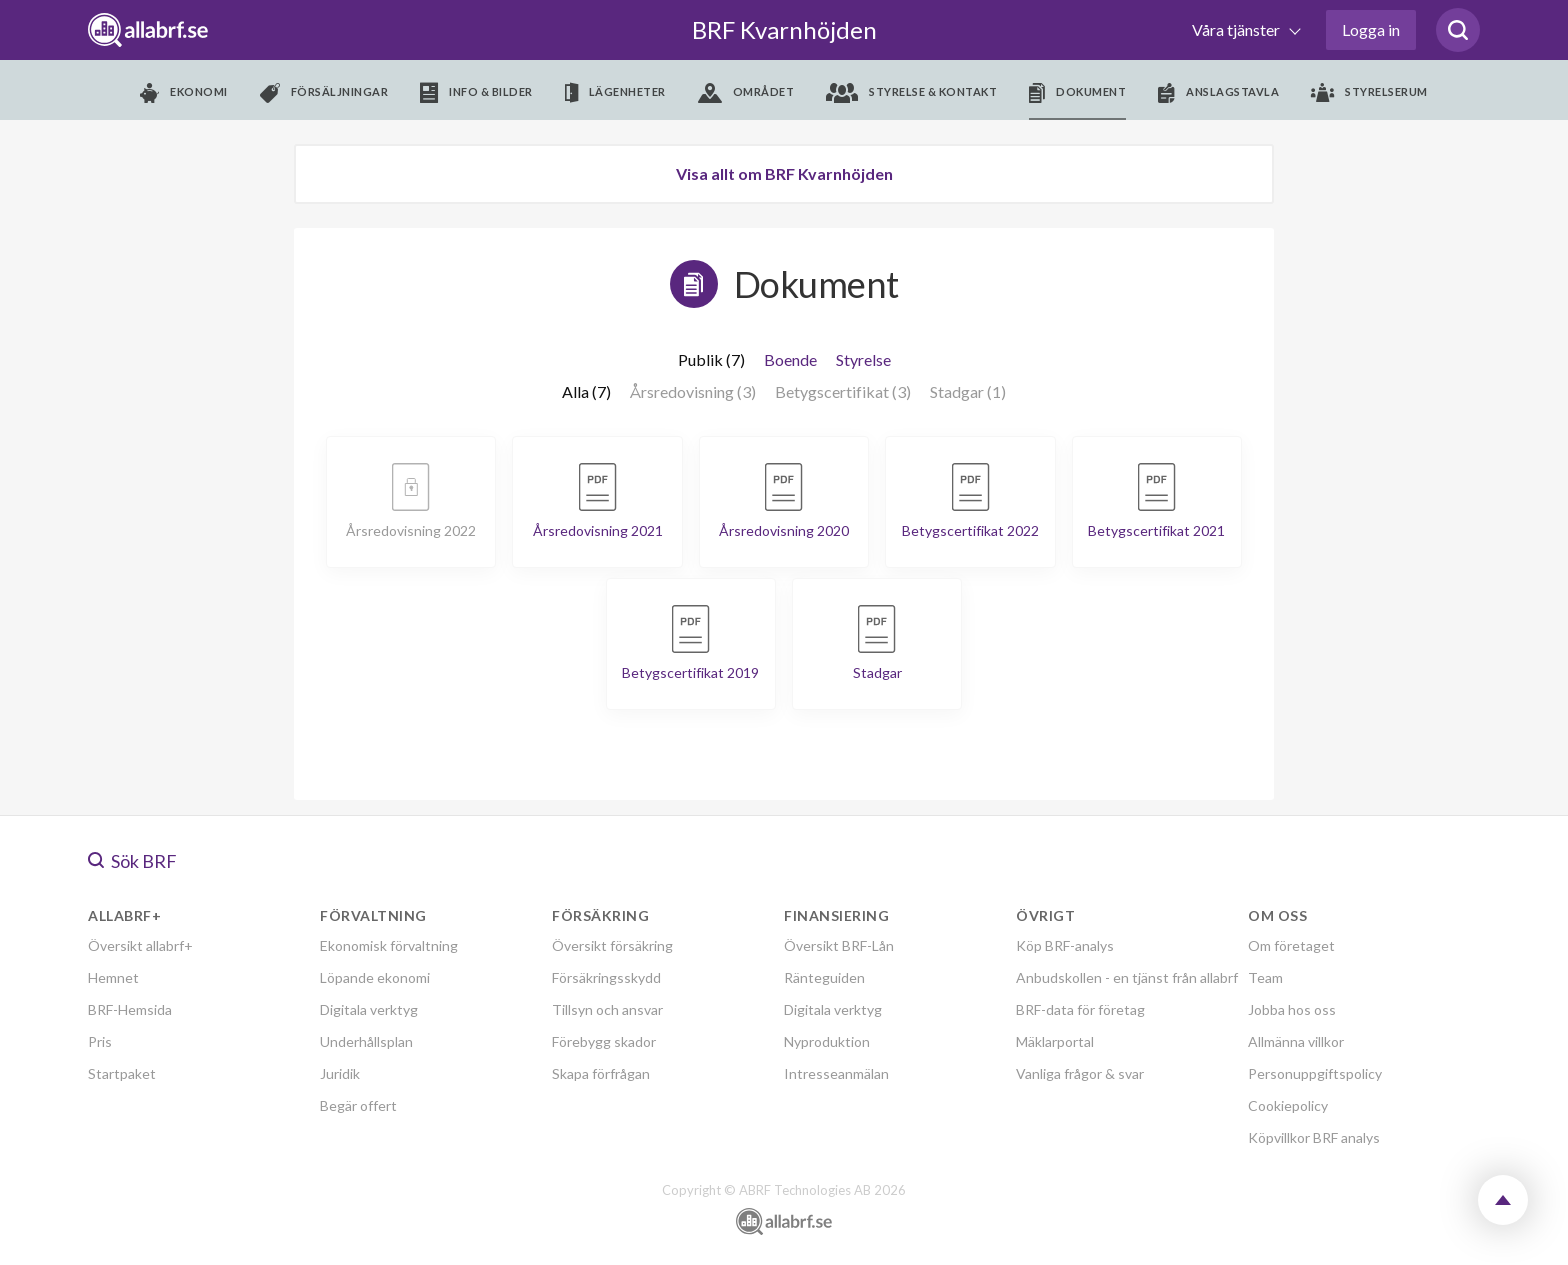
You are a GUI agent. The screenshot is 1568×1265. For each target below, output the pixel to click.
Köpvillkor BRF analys (1314, 1137)
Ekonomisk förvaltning (389, 945)
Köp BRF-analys (1065, 945)
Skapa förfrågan (601, 1073)
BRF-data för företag (1080, 1009)
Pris (100, 1041)
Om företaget (1291, 945)
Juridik (340, 1073)
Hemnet (113, 977)
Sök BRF (132, 861)
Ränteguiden (824, 977)
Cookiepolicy (1288, 1105)
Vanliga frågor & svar (1080, 1073)
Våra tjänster (1237, 29)
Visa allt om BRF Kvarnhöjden (784, 173)
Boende (790, 359)
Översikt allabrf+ (140, 945)
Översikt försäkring (612, 945)
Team (1265, 977)
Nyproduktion (827, 1041)
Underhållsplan (366, 1041)
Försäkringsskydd (606, 977)
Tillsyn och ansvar (607, 1009)
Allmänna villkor (1296, 1041)
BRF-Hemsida (130, 1009)
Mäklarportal (1055, 1041)
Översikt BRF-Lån (839, 945)
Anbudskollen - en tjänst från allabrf (1127, 977)
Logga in (1371, 29)
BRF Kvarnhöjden (784, 29)
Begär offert (358, 1105)
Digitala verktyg (369, 1009)
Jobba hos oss (1292, 1009)
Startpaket (122, 1073)
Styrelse (863, 359)
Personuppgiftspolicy (1315, 1073)
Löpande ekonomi (375, 977)
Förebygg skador (604, 1041)
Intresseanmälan (836, 1073)
